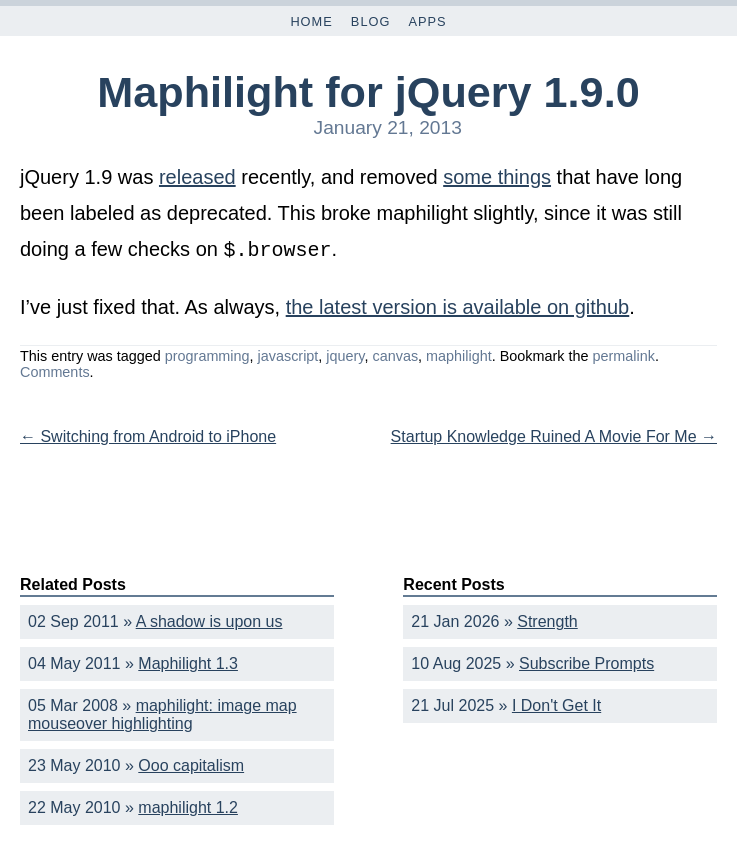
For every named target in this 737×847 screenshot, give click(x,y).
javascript (288, 354)
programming (207, 354)
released (197, 177)
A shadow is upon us (209, 619)
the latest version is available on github (458, 305)
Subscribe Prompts (586, 661)
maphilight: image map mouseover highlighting (162, 712)
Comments (55, 370)
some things (497, 177)
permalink (623, 354)
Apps (427, 21)
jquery (345, 354)
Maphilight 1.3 (188, 661)
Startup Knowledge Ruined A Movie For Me (554, 434)
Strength (547, 619)
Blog (371, 21)
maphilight (459, 354)
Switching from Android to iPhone (148, 434)
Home (311, 21)
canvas (395, 354)
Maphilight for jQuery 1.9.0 (368, 92)
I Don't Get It (556, 703)
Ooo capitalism (191, 763)
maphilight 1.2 (188, 805)
